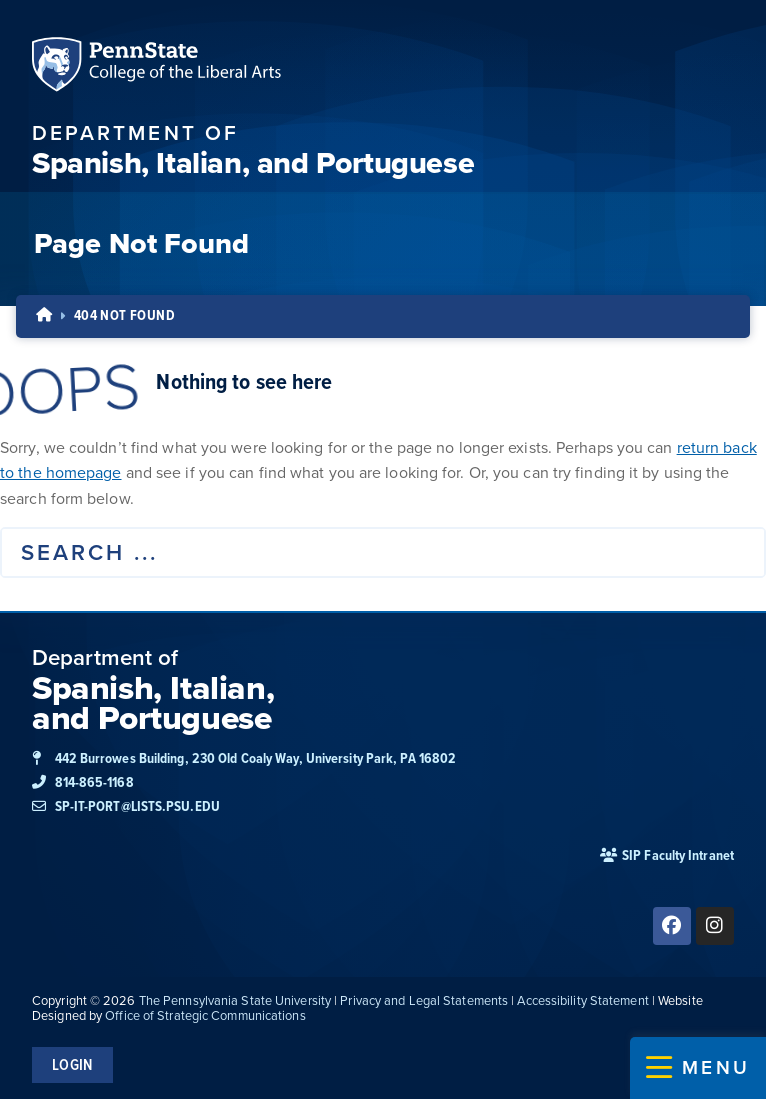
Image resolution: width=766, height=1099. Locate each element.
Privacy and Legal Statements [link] (424, 1000)
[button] (698, 1068)
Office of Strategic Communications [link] (205, 1015)
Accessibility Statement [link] (582, 1000)
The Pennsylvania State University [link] (235, 1000)
